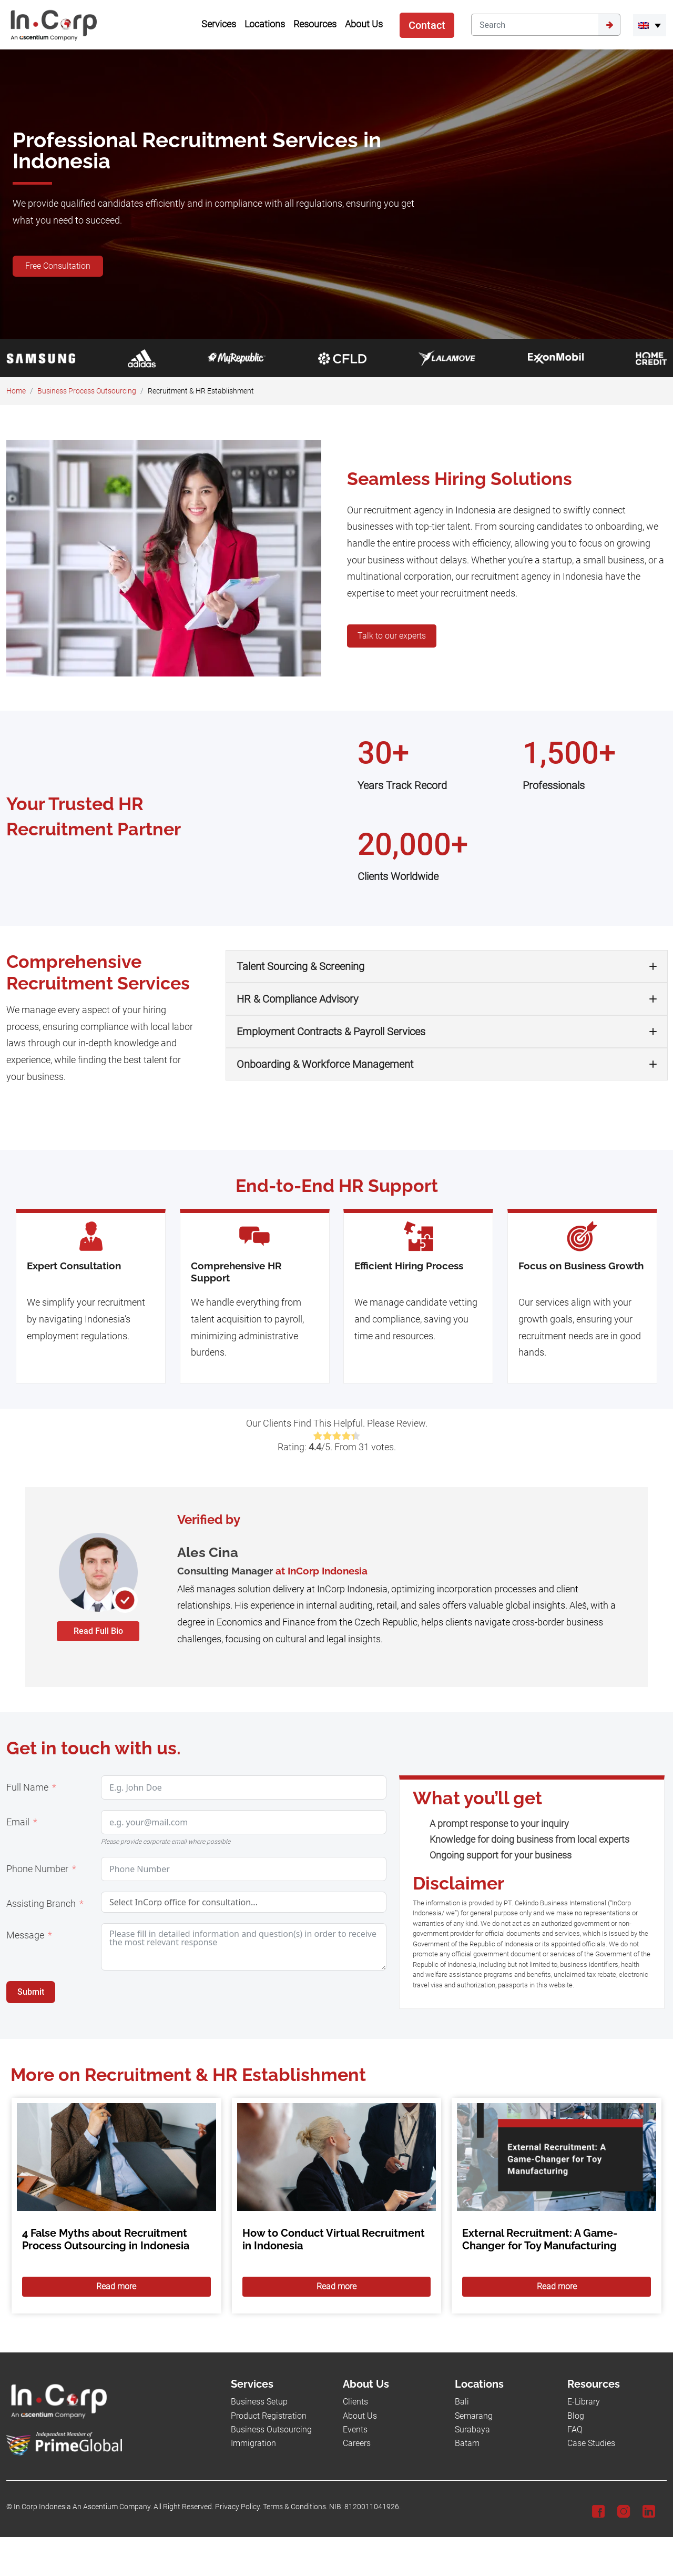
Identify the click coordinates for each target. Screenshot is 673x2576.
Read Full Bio (98, 1631)
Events (355, 2429)
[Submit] (609, 25)
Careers (357, 2443)
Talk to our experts (392, 636)
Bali (462, 2402)
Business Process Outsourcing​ (86, 391)
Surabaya (472, 2429)
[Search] (534, 25)
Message (25, 1935)
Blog (575, 2416)
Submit (30, 1992)
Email (17, 1822)
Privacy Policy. (238, 2506)
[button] (447, 966)
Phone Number (37, 1869)
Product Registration (269, 2416)
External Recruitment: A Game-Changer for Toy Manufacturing (539, 2239)
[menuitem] (650, 25)
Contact (427, 25)
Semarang (474, 2416)
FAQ (575, 2429)
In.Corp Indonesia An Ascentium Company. (83, 2506)
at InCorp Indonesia (322, 1571)
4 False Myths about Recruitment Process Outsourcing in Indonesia (105, 2239)
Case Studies (591, 2443)
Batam (467, 2443)
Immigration (253, 2443)
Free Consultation (57, 266)
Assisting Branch (41, 1903)
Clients (355, 2402)
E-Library (583, 2402)
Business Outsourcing (271, 2429)
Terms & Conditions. (295, 2506)
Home (16, 391)
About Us (360, 2416)
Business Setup (259, 2402)
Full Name (27, 1787)
